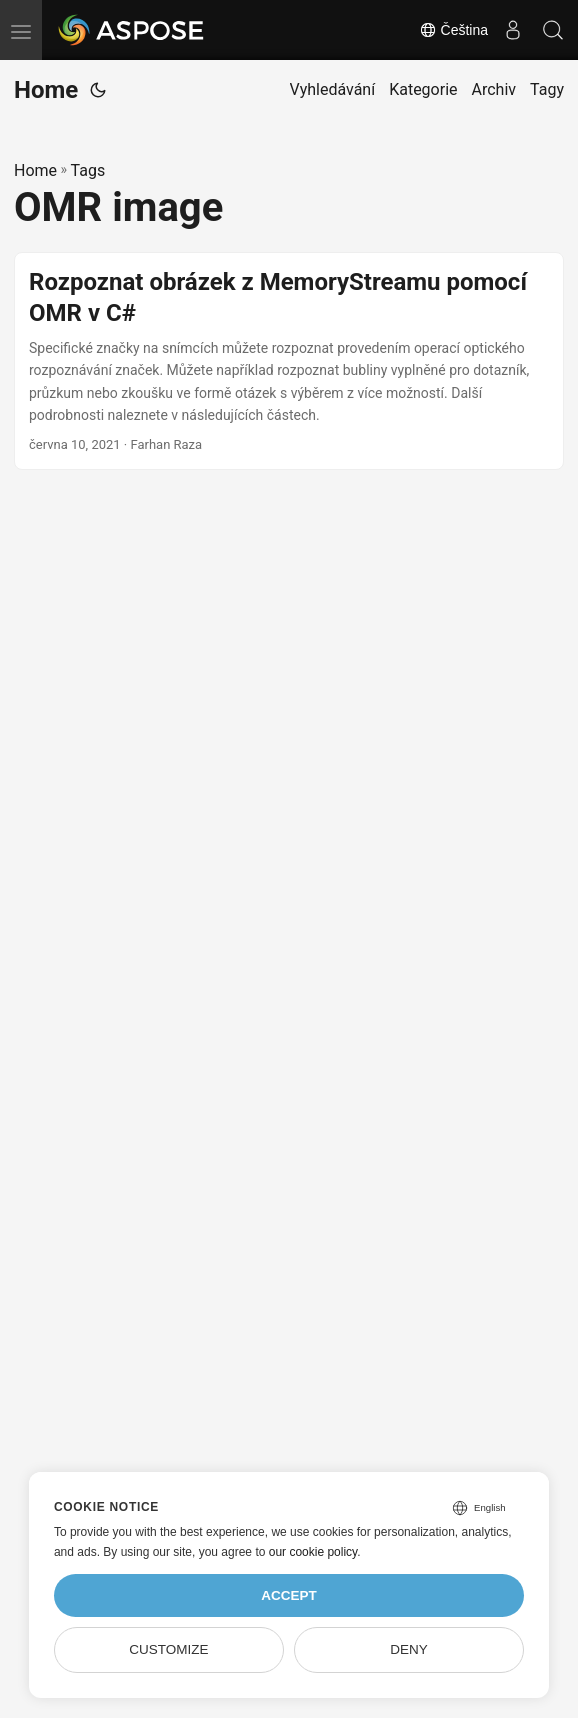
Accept (289, 1595)
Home (46, 90)
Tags (88, 170)
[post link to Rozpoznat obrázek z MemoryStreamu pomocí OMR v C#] (289, 361)
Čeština (453, 30)
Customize (168, 1649)
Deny (409, 1649)
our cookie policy (313, 1552)
